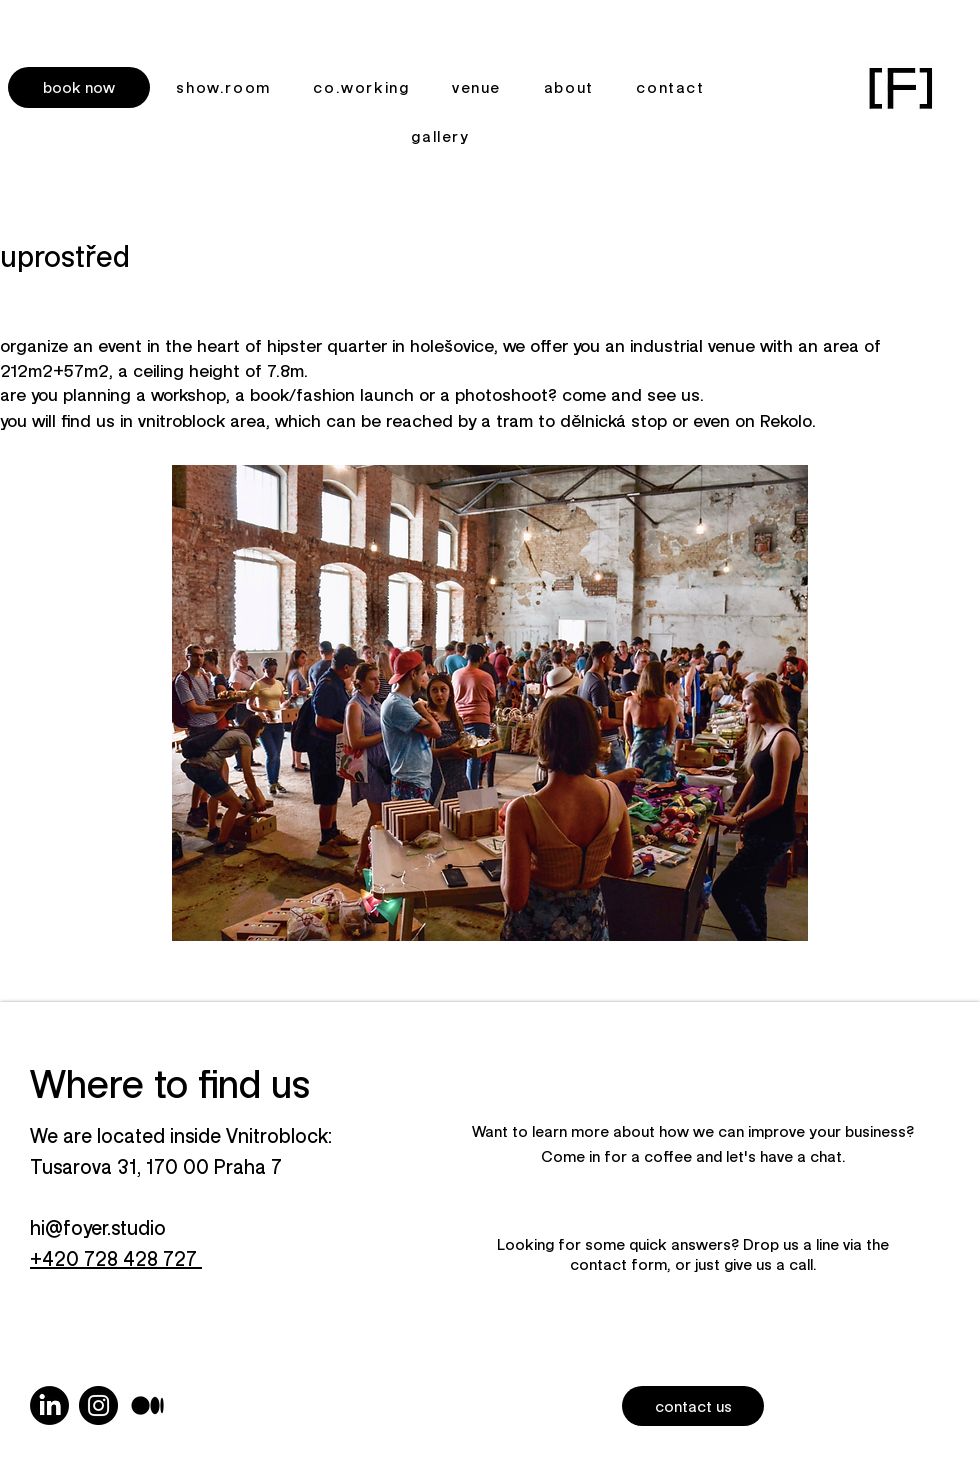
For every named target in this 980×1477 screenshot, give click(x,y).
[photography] (147, 1405)
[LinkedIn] (49, 1405)
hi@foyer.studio (98, 1227)
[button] (79, 87)
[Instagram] (98, 1405)
